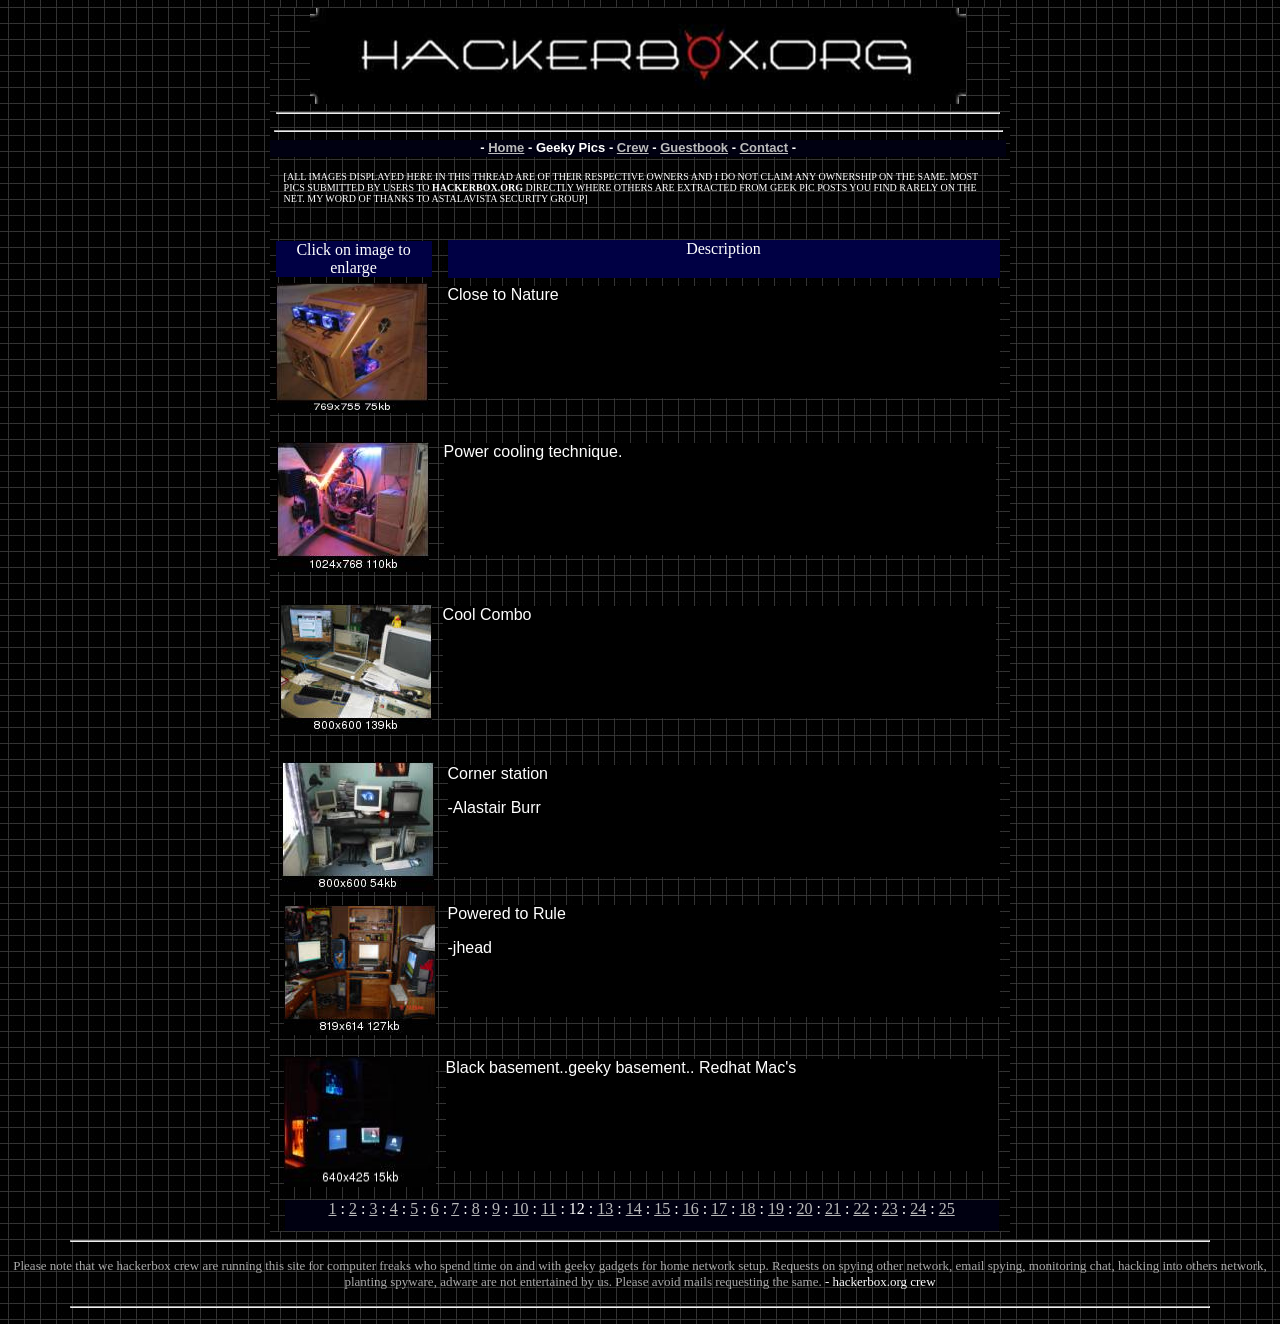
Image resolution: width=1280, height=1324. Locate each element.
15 (662, 1208)
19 (776, 1208)
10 (521, 1208)
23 (890, 1208)
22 (861, 1208)
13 (605, 1208)
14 (634, 1208)
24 (918, 1208)
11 (548, 1208)
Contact (764, 147)
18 (748, 1208)
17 (719, 1208)
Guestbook (694, 147)
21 (833, 1208)
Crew (633, 147)
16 (691, 1208)
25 (947, 1208)
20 (804, 1208)
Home (506, 147)
